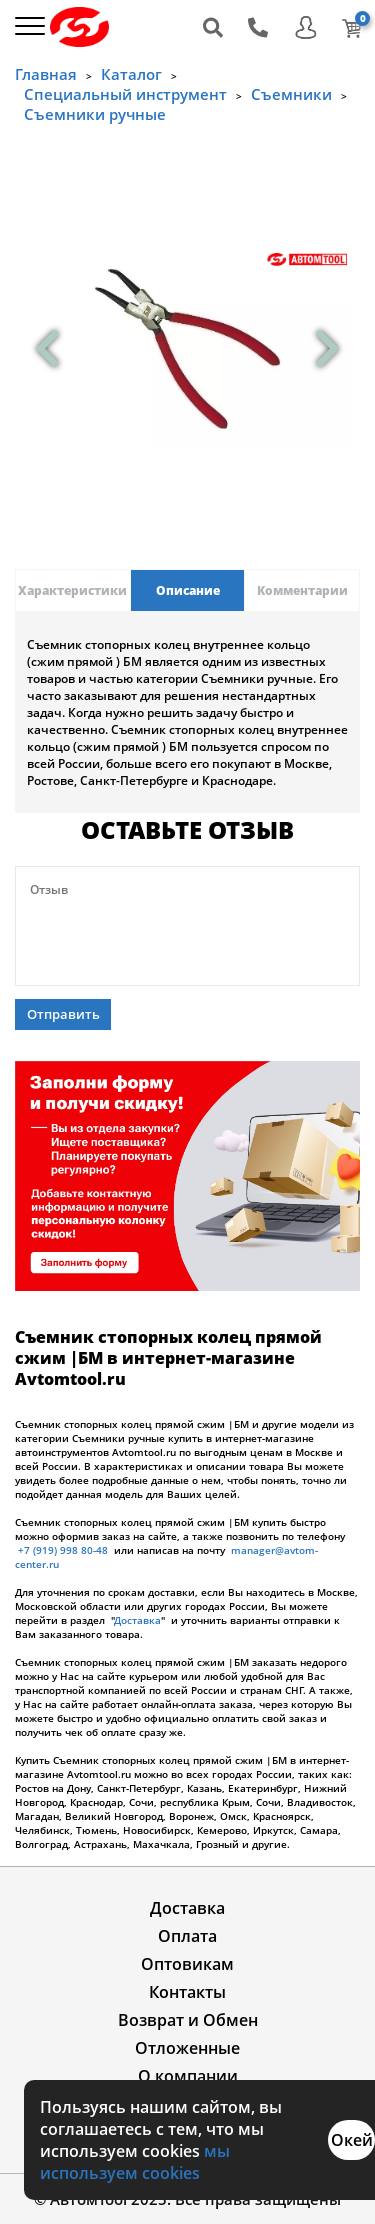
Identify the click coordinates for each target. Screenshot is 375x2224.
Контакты (187, 1992)
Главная (46, 74)
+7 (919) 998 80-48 (63, 1550)
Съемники (291, 94)
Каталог (131, 74)
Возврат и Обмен (188, 2020)
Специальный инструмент (125, 94)
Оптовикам (187, 1964)
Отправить (63, 1014)
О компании (188, 2076)
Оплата (187, 1936)
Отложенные (187, 2048)
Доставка (137, 1620)
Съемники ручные (95, 114)
